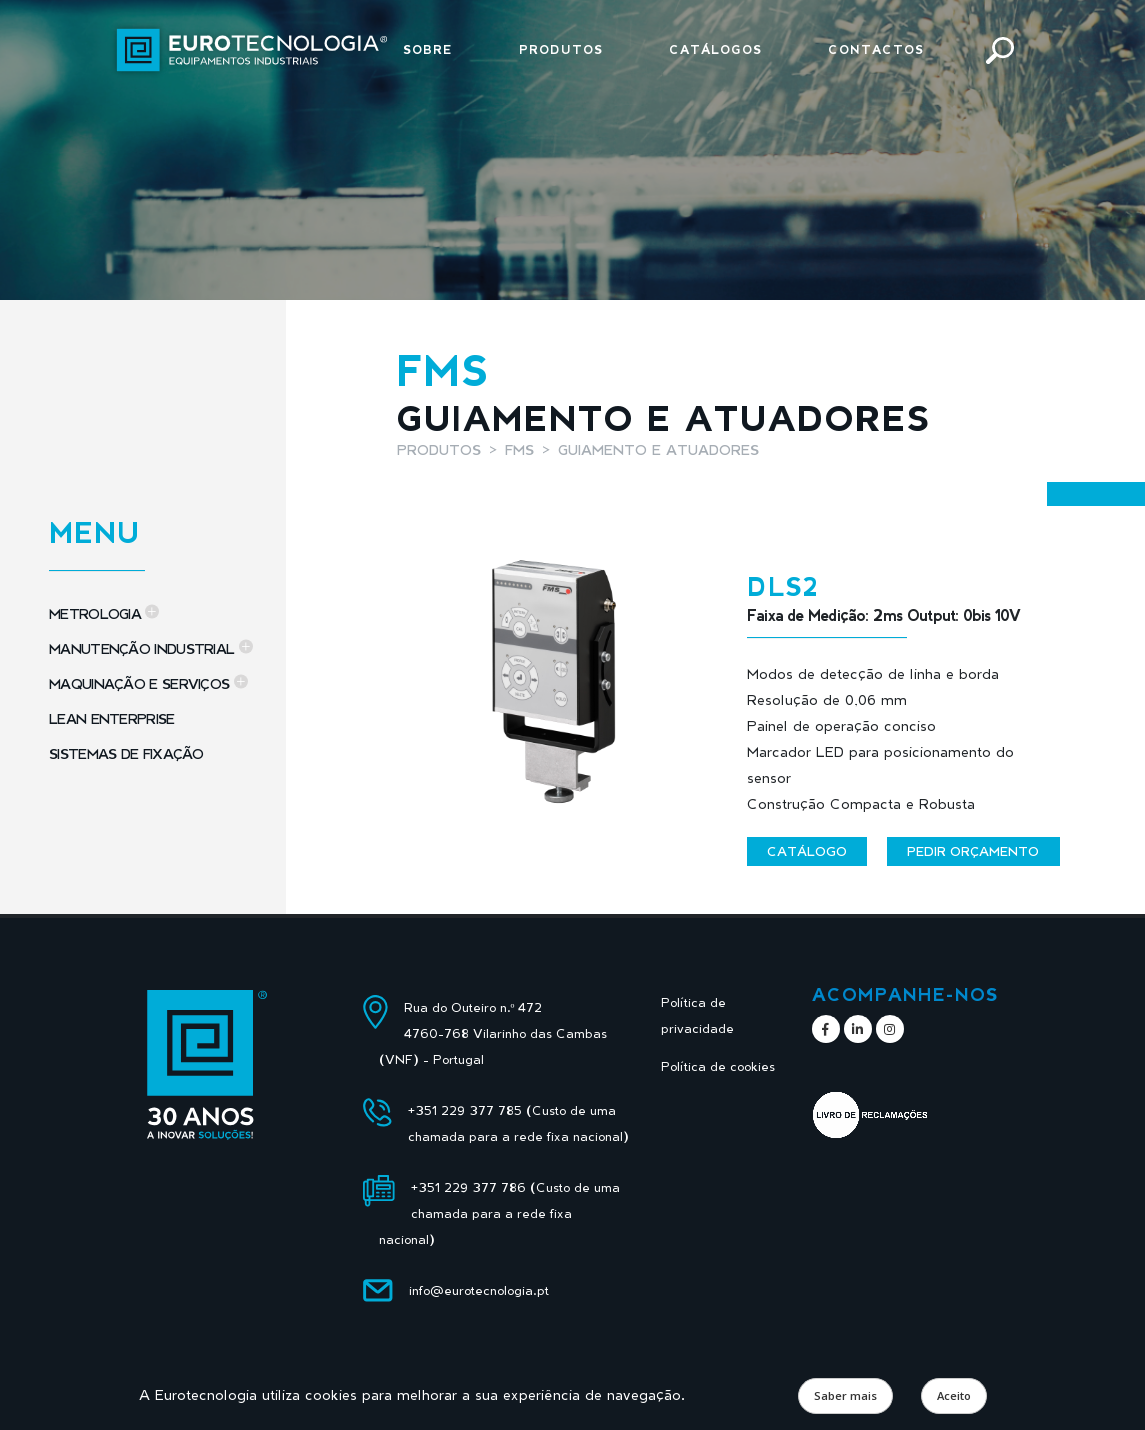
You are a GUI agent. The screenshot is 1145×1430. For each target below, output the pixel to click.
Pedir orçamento (973, 851)
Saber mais (845, 1395)
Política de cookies (718, 1066)
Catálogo (807, 851)
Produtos (561, 49)
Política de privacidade (697, 1015)
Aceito (954, 1395)
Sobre (428, 49)
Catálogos (715, 49)
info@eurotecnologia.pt (479, 1290)
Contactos (876, 49)
